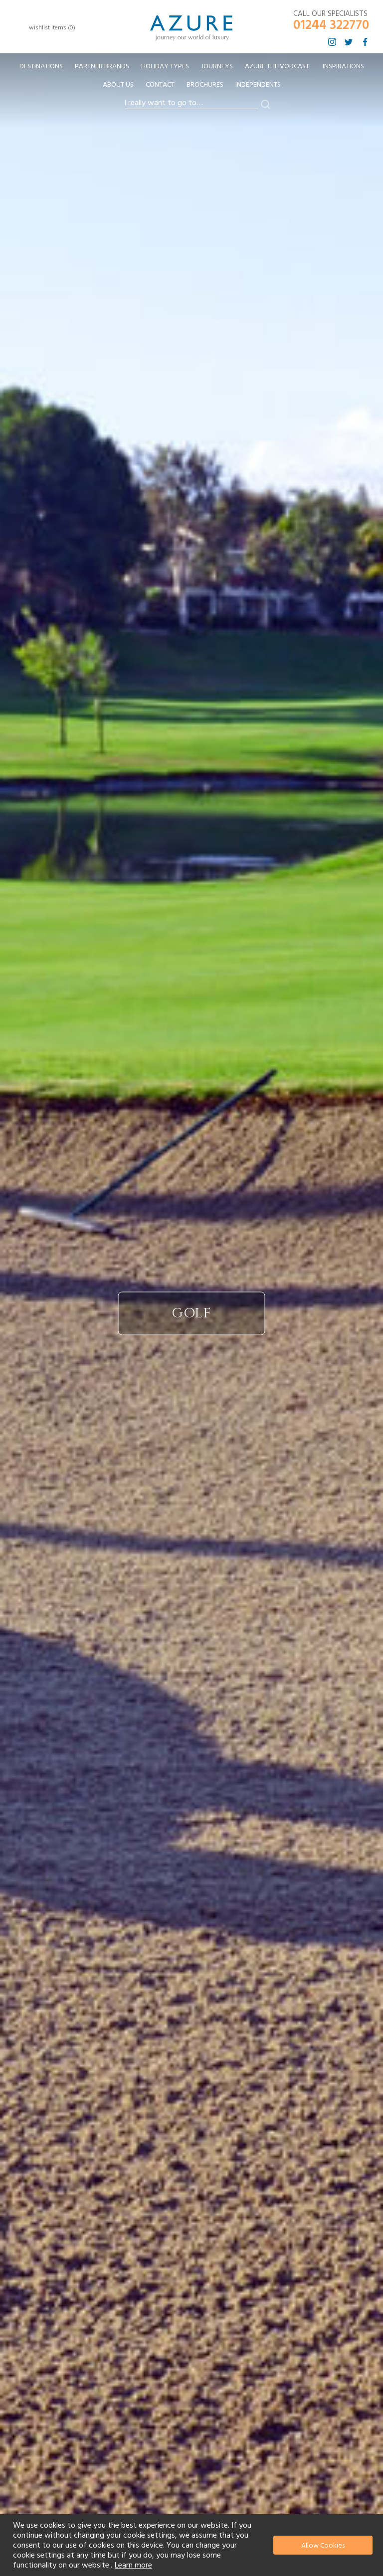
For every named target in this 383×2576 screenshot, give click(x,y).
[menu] (191, 78)
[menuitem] (41, 66)
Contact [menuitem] (160, 85)
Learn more (133, 2565)
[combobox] (191, 103)
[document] (192, 2545)
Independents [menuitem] (258, 85)
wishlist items (52, 27)
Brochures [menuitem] (205, 85)
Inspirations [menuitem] (343, 66)
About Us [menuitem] (118, 85)
